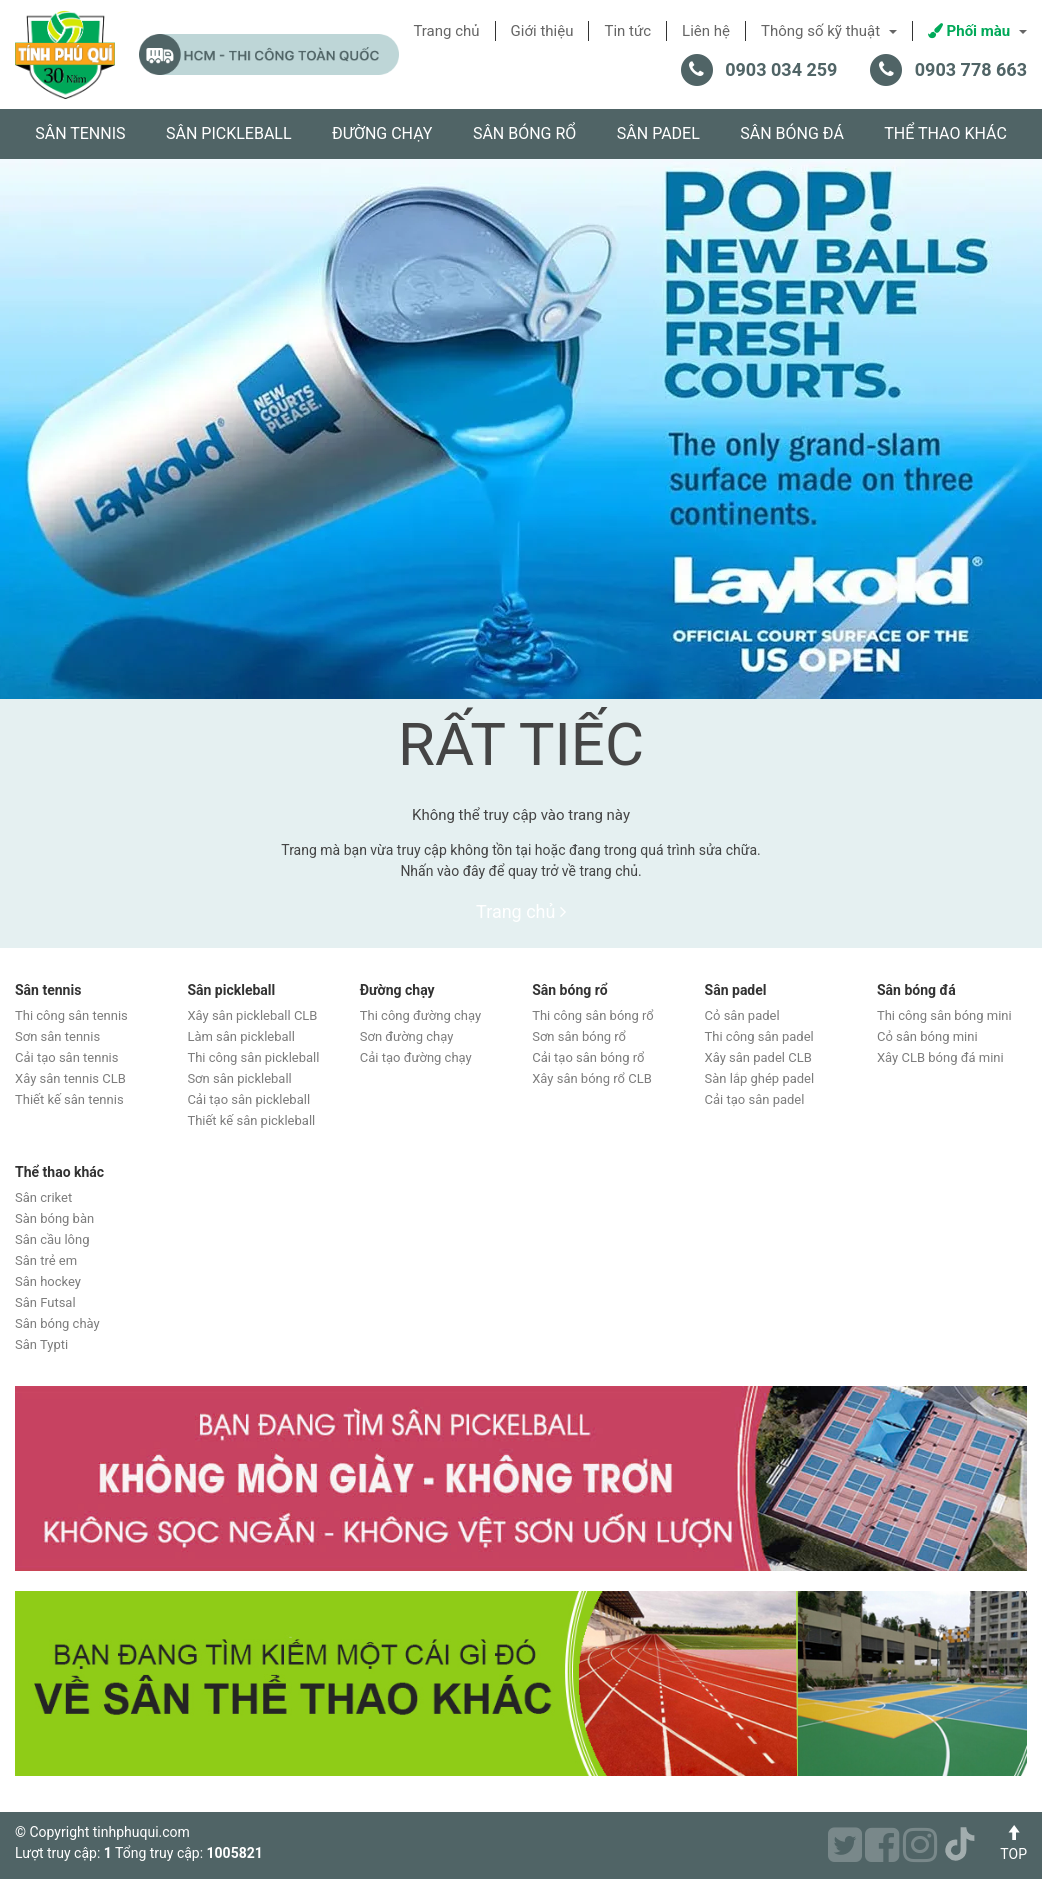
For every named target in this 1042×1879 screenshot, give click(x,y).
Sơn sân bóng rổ (579, 1036)
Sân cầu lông (52, 1239)
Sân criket (43, 1197)
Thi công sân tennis (71, 1015)
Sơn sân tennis (57, 1036)
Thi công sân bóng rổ (593, 1015)
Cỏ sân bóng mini (927, 1036)
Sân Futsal (45, 1302)
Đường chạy (382, 133)
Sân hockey (48, 1281)
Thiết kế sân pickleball (251, 1120)
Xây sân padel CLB (758, 1057)
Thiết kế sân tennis (69, 1099)
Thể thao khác (945, 133)
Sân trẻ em (46, 1260)
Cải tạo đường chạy (416, 1057)
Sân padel (658, 133)
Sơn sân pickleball (239, 1078)
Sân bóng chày (57, 1323)
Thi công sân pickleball (253, 1057)
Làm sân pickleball (241, 1036)
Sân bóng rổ (524, 133)
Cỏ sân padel (742, 1015)
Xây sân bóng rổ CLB (592, 1078)
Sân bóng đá (792, 133)
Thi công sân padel (759, 1036)
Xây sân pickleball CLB (252, 1015)
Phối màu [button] (977, 31)
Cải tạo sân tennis (66, 1057)
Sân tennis (80, 133)
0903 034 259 (781, 69)
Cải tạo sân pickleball (248, 1099)
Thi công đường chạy (420, 1015)
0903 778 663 (971, 69)
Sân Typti (41, 1344)
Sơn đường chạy (407, 1036)
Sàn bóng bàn (54, 1218)
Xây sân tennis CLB (70, 1078)
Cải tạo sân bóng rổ (588, 1057)
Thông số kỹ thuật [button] (829, 31)
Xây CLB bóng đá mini (940, 1057)
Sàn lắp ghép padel (760, 1078)
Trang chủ (521, 911)
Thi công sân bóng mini (944, 1015)
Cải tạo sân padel (755, 1099)
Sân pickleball (229, 133)
